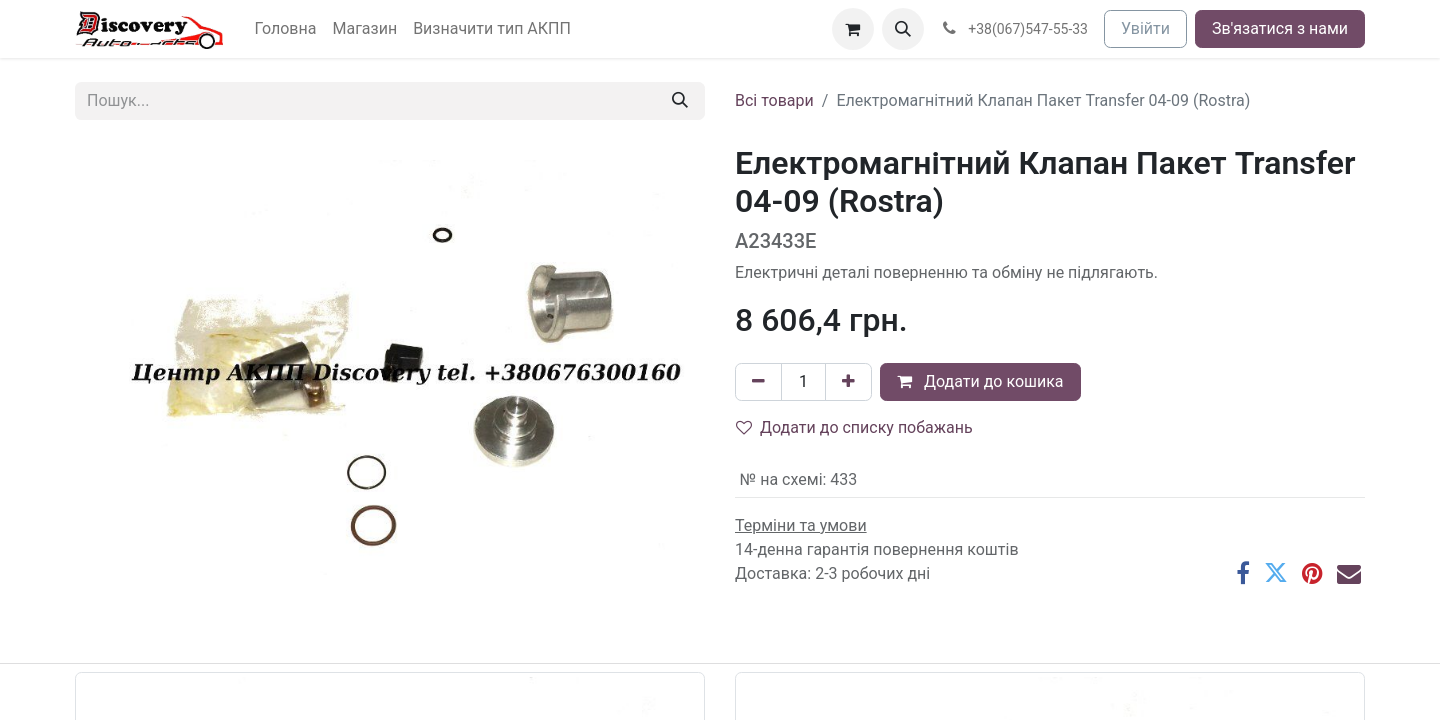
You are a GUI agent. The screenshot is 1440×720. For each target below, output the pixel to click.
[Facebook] (1243, 573)
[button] (903, 29)
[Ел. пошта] (1349, 573)
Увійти (1145, 28)
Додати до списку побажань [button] (854, 427)
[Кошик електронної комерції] (853, 29)
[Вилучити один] (758, 382)
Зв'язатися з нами (1280, 28)
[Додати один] (848, 382)
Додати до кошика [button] (980, 381)
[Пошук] (680, 101)
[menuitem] (286, 29)
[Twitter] (1276, 573)
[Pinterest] (1312, 573)
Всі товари (774, 100)
